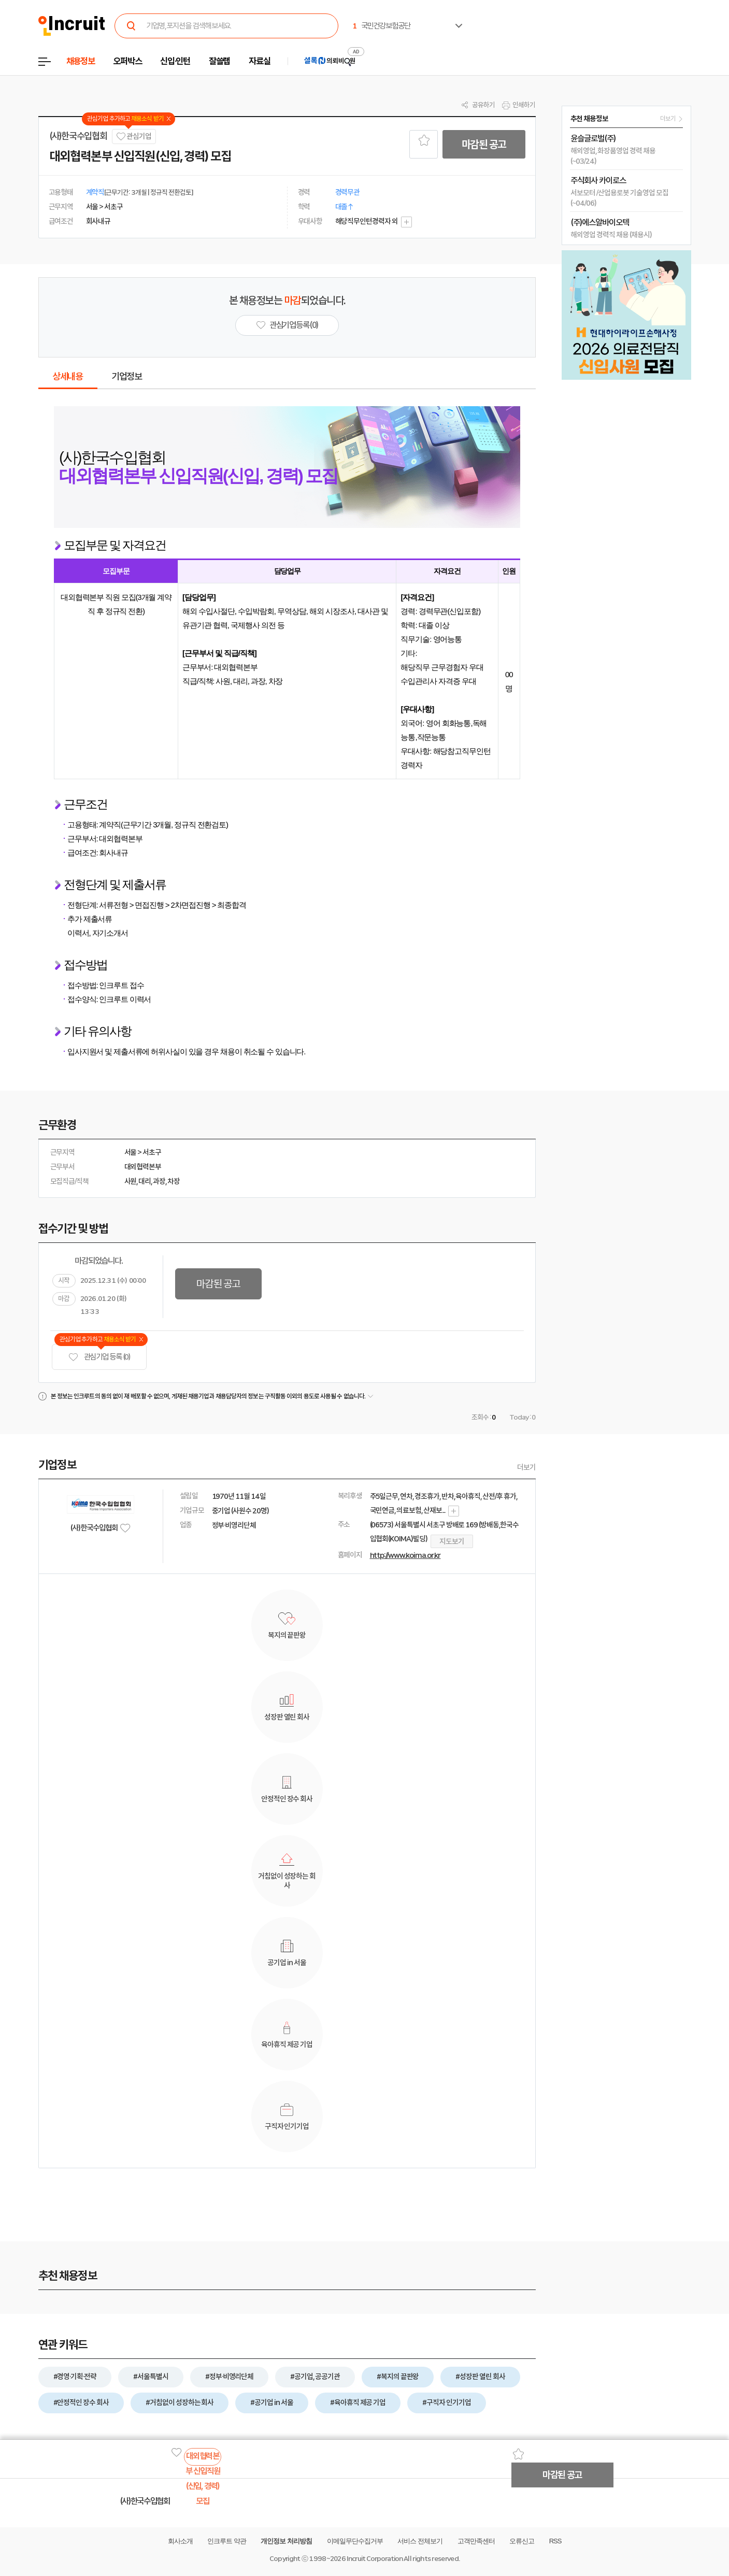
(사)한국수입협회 (78, 136)
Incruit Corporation (374, 2558)
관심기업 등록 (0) (99, 1357)
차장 (173, 1181)
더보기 (526, 1467)
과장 (159, 1181)
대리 (144, 1181)
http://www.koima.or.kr (405, 1555)
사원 (130, 1181)
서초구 (151, 1152)
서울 (130, 1152)
